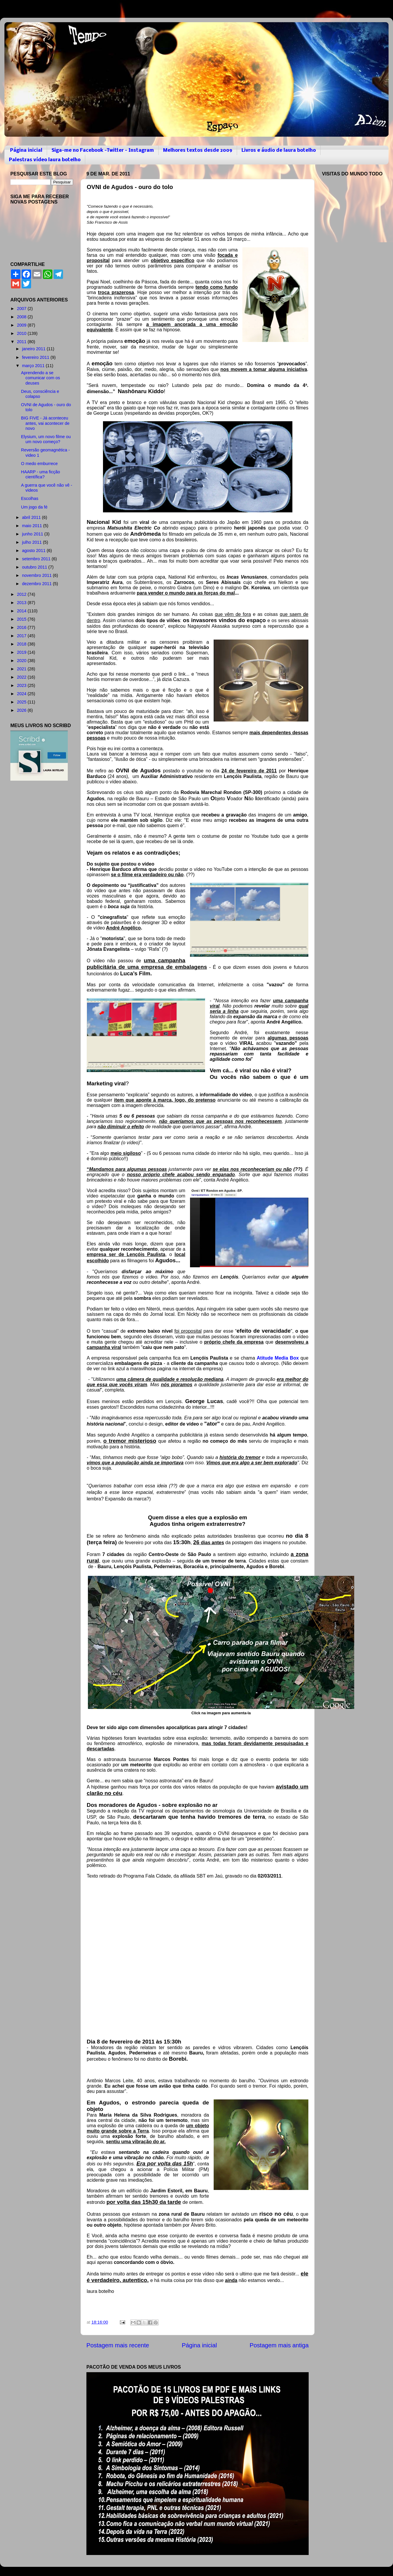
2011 (22, 341)
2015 (22, 619)
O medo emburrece (39, 463)
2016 (22, 627)
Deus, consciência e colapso (40, 394)
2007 (22, 308)
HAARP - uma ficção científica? (40, 474)
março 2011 (34, 365)
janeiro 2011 (34, 348)
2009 (22, 325)
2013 (22, 602)
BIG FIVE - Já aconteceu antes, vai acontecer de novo (45, 423)
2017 (22, 635)
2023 (22, 685)
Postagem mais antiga (279, 2345)
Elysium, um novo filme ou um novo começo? (46, 439)
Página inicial (26, 150)
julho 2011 (32, 542)
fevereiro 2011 (36, 357)
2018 (22, 644)
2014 (22, 611)
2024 (22, 693)
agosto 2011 (34, 550)
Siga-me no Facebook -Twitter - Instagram (102, 150)
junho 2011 (33, 534)
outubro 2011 (35, 567)
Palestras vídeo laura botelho (44, 159)
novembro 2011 (37, 575)
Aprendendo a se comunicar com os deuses (40, 377)
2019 (22, 652)
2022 (22, 677)
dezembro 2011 (37, 583)
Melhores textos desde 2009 (197, 150)
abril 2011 (32, 517)
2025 (22, 702)
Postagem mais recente (117, 2345)
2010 (22, 333)
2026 (22, 710)
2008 (22, 316)
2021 (22, 668)
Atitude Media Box (278, 1357)
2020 (22, 660)
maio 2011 (32, 525)
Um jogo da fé (34, 507)
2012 (22, 594)
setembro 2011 (37, 558)
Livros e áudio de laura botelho (278, 150)
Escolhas (29, 498)
